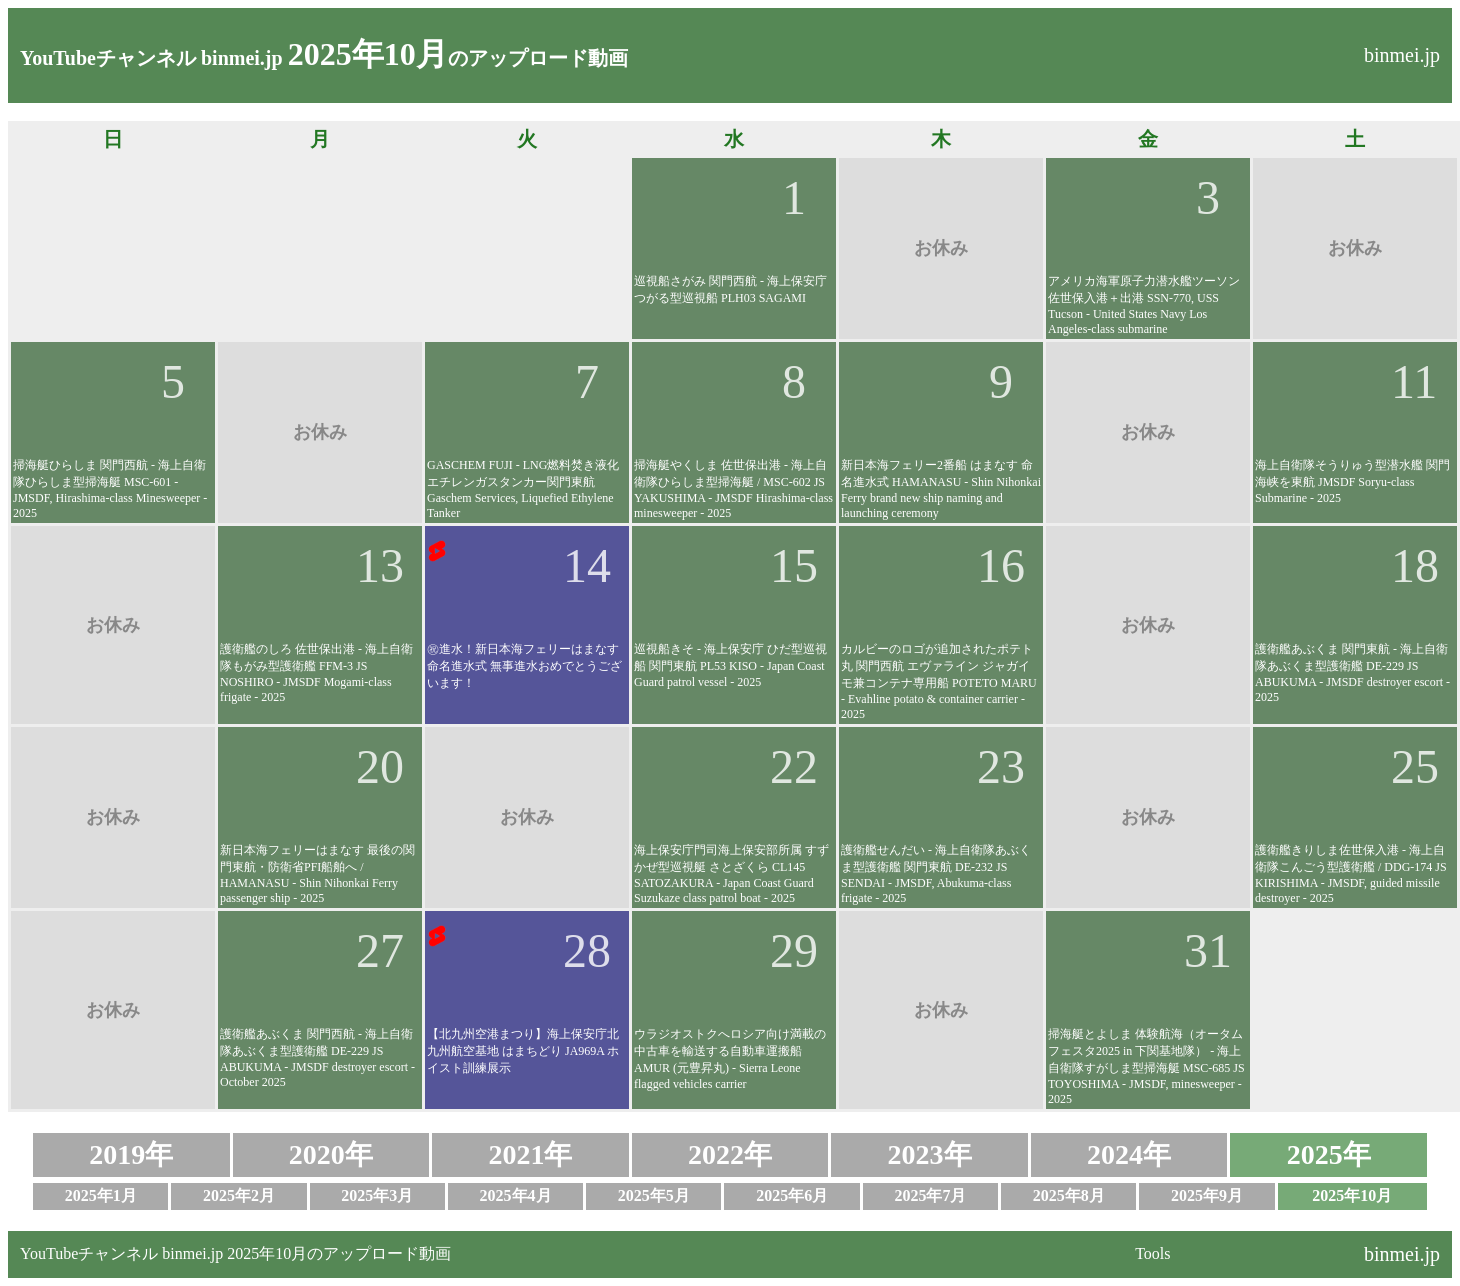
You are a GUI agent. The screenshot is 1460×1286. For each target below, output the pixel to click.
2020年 (331, 1154)
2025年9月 (1207, 1195)
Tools (1152, 1253)
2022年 (730, 1154)
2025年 (1329, 1154)
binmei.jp (1402, 55)
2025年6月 (792, 1195)
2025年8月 (1069, 1195)
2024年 (1129, 1154)
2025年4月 (516, 1195)
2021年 (530, 1154)
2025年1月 (101, 1195)
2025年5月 (654, 1195)
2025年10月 (1352, 1195)
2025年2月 (239, 1195)
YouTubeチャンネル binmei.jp (151, 58)
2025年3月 (377, 1195)
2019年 (131, 1154)
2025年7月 (930, 1195)
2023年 (930, 1154)
